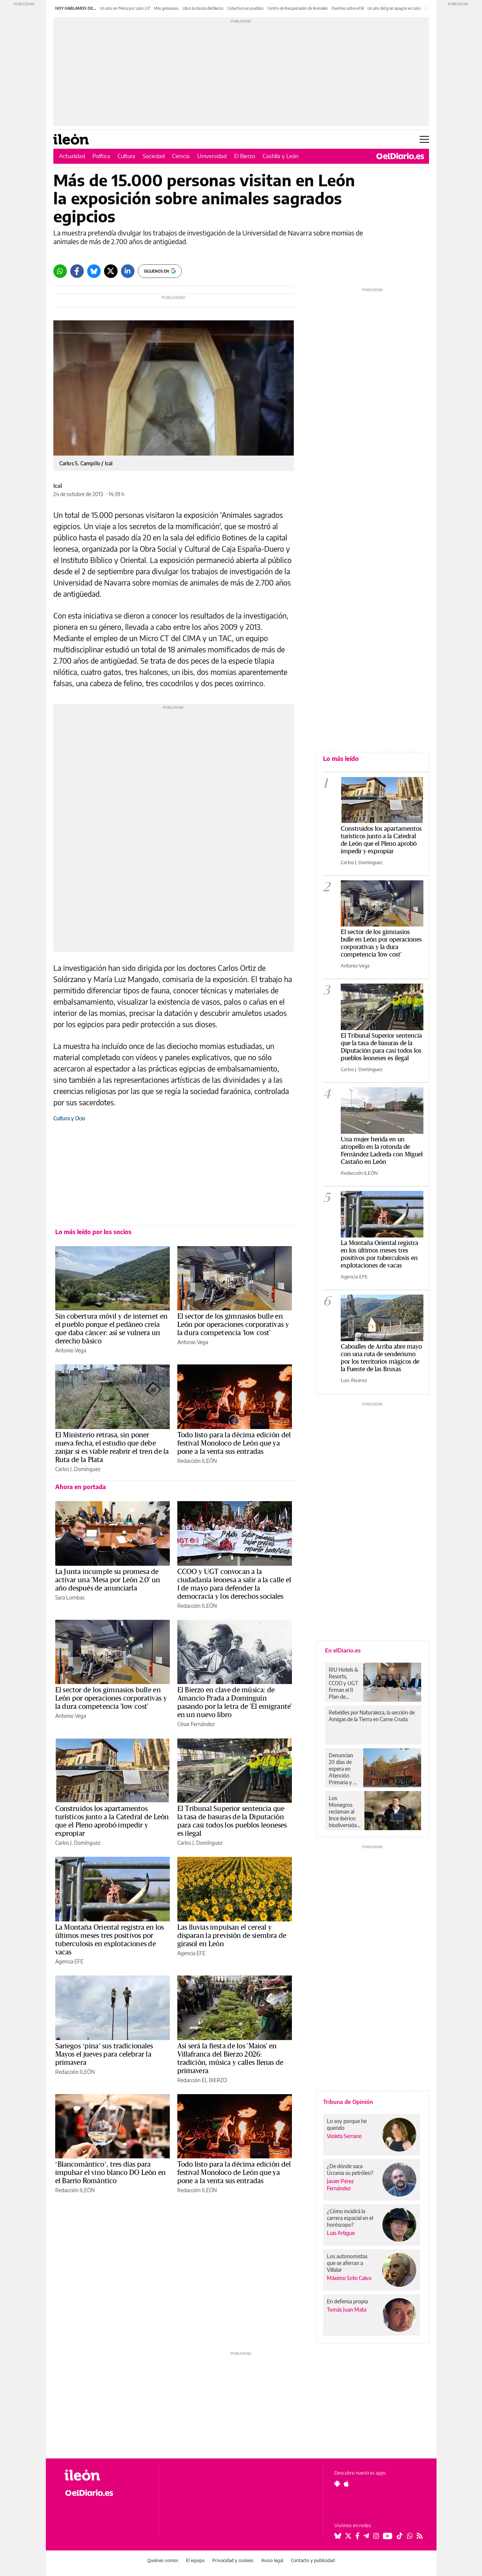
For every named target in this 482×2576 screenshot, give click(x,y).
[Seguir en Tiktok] (399, 2535)
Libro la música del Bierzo (203, 8)
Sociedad (154, 155)
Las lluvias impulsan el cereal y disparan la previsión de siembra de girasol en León (232, 1936)
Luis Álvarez (354, 1380)
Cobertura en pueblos (245, 8)
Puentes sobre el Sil (348, 8)
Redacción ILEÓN (197, 1461)
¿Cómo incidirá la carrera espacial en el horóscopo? (350, 2218)
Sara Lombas (70, 1597)
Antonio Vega (70, 1350)
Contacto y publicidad (313, 2560)
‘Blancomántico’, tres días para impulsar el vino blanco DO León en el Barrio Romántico (110, 2173)
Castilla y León (281, 155)
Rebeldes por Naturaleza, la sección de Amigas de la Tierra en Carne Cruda (372, 1715)
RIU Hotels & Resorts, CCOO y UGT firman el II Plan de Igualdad (343, 1683)
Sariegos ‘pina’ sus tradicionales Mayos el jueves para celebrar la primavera (104, 2054)
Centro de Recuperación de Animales (297, 8)
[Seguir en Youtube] (388, 2535)
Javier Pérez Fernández (340, 2184)
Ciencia (181, 155)
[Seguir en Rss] (420, 2535)
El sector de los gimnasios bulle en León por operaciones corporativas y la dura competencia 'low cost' (233, 1325)
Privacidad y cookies (233, 2560)
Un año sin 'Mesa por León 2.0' (125, 8)
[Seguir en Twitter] (348, 2535)
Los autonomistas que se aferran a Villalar (347, 2263)
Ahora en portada (80, 1487)
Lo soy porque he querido (347, 2124)
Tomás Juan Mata (346, 2309)
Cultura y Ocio (69, 1118)
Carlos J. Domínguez (77, 1469)
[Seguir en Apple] (346, 2483)
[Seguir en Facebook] (357, 2535)
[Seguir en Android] (337, 2483)
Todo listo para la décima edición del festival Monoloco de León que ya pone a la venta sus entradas (234, 1443)
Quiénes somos (162, 2560)
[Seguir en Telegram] (366, 2535)
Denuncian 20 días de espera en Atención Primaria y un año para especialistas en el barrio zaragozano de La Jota (344, 1769)
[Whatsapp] (60, 271)
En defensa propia (347, 2301)
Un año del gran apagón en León (394, 8)
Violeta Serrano (344, 2136)
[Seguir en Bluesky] (337, 2535)
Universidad (212, 155)
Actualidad (72, 155)
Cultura (126, 155)
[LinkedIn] (127, 271)
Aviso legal (272, 2560)
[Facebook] (77, 271)
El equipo (195, 2560)
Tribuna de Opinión (348, 2101)
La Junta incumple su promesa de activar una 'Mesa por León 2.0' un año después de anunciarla (107, 1580)
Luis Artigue (341, 2233)
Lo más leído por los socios (93, 1232)
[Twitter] (111, 271)
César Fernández (196, 1724)
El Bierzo (244, 155)
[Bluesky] (94, 271)
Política (101, 155)
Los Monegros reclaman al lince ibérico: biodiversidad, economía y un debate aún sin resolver (345, 1812)
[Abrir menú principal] (424, 139)
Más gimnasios (166, 8)
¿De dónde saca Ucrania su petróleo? (350, 2169)
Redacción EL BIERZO (202, 2080)
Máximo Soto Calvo (349, 2278)
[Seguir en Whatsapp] (410, 2535)
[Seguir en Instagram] (376, 2535)
